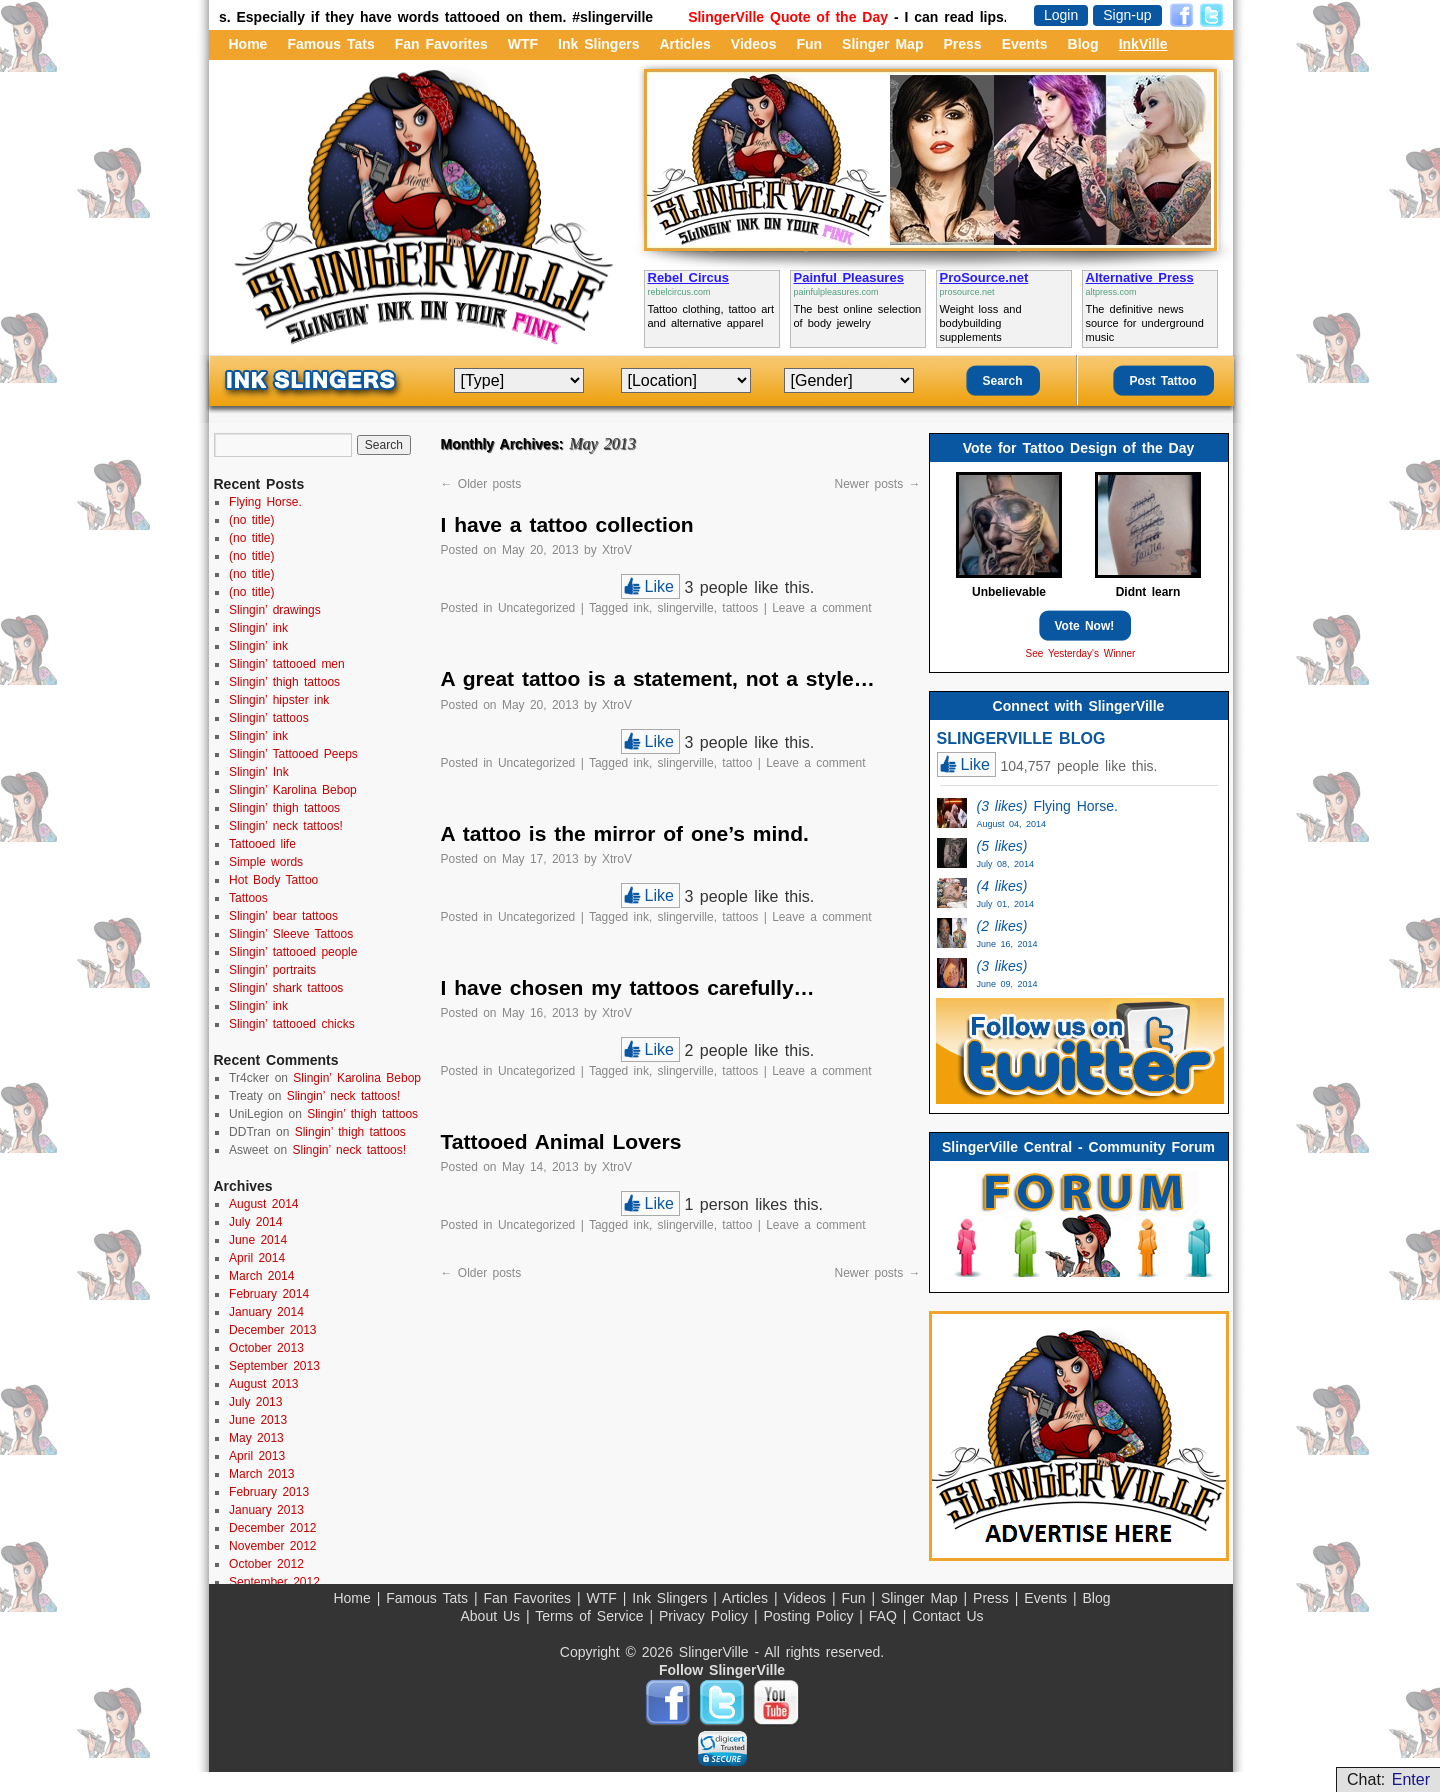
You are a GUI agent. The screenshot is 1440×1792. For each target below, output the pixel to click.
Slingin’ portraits (272, 970)
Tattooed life (262, 844)
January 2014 (266, 1312)
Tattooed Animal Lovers (561, 1141)
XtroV (617, 550)
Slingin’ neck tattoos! (286, 826)
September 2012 (274, 1582)
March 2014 (261, 1276)
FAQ (886, 1616)
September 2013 (274, 1366)
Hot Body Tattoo (273, 880)
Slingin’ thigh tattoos (284, 682)
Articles (684, 44)
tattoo (737, 763)
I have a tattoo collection (567, 524)
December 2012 (272, 1528)
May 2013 (256, 1438)
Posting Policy (811, 1616)
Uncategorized (536, 608)
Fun (809, 44)
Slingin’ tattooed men (287, 664)
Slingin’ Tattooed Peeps (293, 754)
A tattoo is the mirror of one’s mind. (625, 833)
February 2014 (269, 1294)
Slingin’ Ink (259, 772)
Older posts (481, 484)
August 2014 (263, 1204)
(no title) (251, 520)
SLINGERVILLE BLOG (1021, 738)
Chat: (1388, 1779)
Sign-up (1127, 15)
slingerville (686, 608)
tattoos (740, 608)
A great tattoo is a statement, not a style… (658, 678)
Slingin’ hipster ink (279, 700)
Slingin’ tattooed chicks (292, 1024)
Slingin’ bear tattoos (283, 916)
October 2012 (266, 1564)
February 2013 (269, 1492)
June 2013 (258, 1420)
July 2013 (255, 1402)
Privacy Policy (706, 1616)
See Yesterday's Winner (1081, 653)
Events (1025, 44)
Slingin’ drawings (275, 610)
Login (1061, 15)
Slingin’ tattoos (269, 718)
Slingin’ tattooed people (293, 952)
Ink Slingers (598, 44)
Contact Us (947, 1616)
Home (248, 44)
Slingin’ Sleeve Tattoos (291, 934)
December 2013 (272, 1330)
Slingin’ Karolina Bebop (293, 790)
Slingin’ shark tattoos (286, 988)
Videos (754, 44)
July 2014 (255, 1222)
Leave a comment (821, 608)
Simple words (266, 862)
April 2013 (257, 1456)
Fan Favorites (441, 44)
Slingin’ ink (258, 628)
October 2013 (266, 1348)
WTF (523, 44)
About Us (492, 1616)
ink (641, 608)
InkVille (1143, 44)
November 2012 (272, 1546)
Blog (1083, 44)
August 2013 (263, 1384)
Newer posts (877, 484)
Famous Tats (330, 44)
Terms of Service (592, 1616)
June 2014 (258, 1240)
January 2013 (266, 1510)
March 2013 (261, 1474)
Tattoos (248, 898)
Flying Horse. (265, 502)
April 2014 (257, 1258)
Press (962, 44)
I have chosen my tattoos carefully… (628, 987)
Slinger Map (882, 44)
